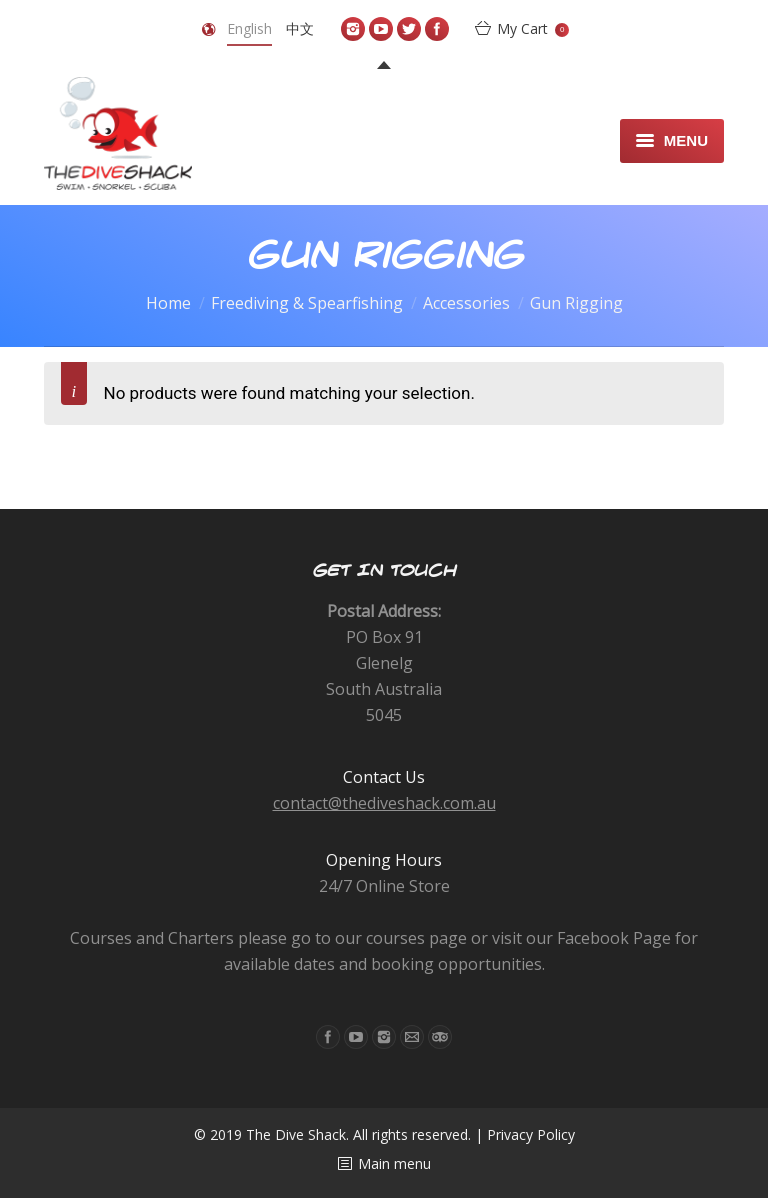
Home (168, 303)
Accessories (466, 303)
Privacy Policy (531, 1134)
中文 (300, 28)
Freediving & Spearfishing (307, 303)
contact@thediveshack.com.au (384, 803)
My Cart (533, 28)
